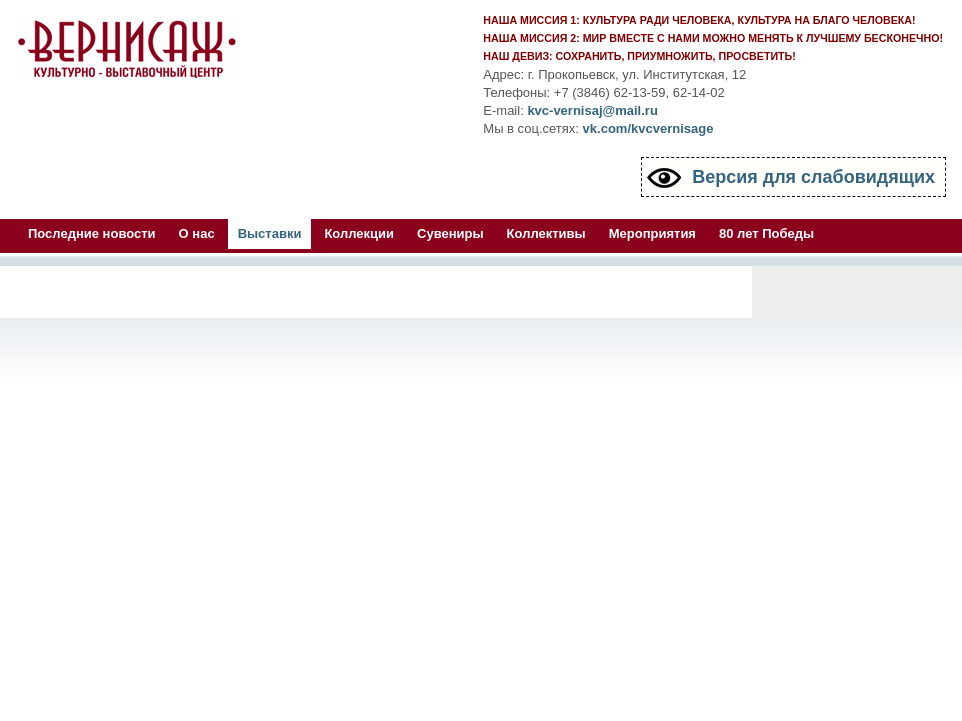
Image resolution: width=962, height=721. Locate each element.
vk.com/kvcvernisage (648, 128)
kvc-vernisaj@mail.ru (592, 110)
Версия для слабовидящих (813, 177)
